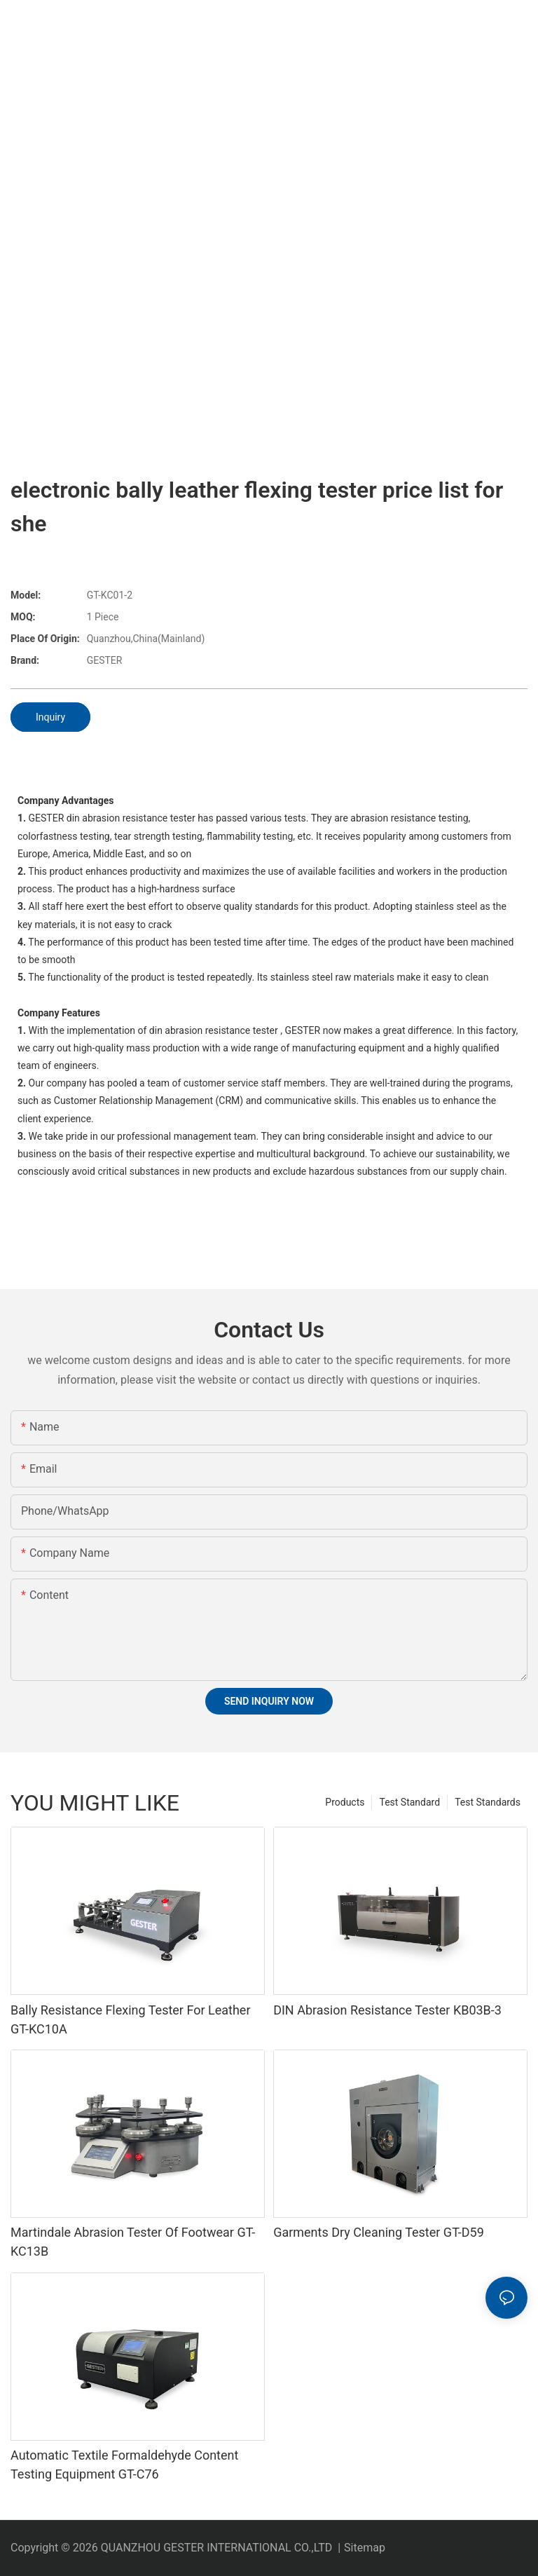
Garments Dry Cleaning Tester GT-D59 (378, 2232)
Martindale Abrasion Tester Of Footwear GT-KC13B (133, 2241)
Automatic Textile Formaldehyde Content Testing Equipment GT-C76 (124, 2464)
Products (344, 1802)
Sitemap (364, 2547)
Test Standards (487, 1802)
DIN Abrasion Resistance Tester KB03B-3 (387, 2010)
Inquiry (50, 717)
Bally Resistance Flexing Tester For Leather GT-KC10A (131, 2019)
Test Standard (409, 1802)
